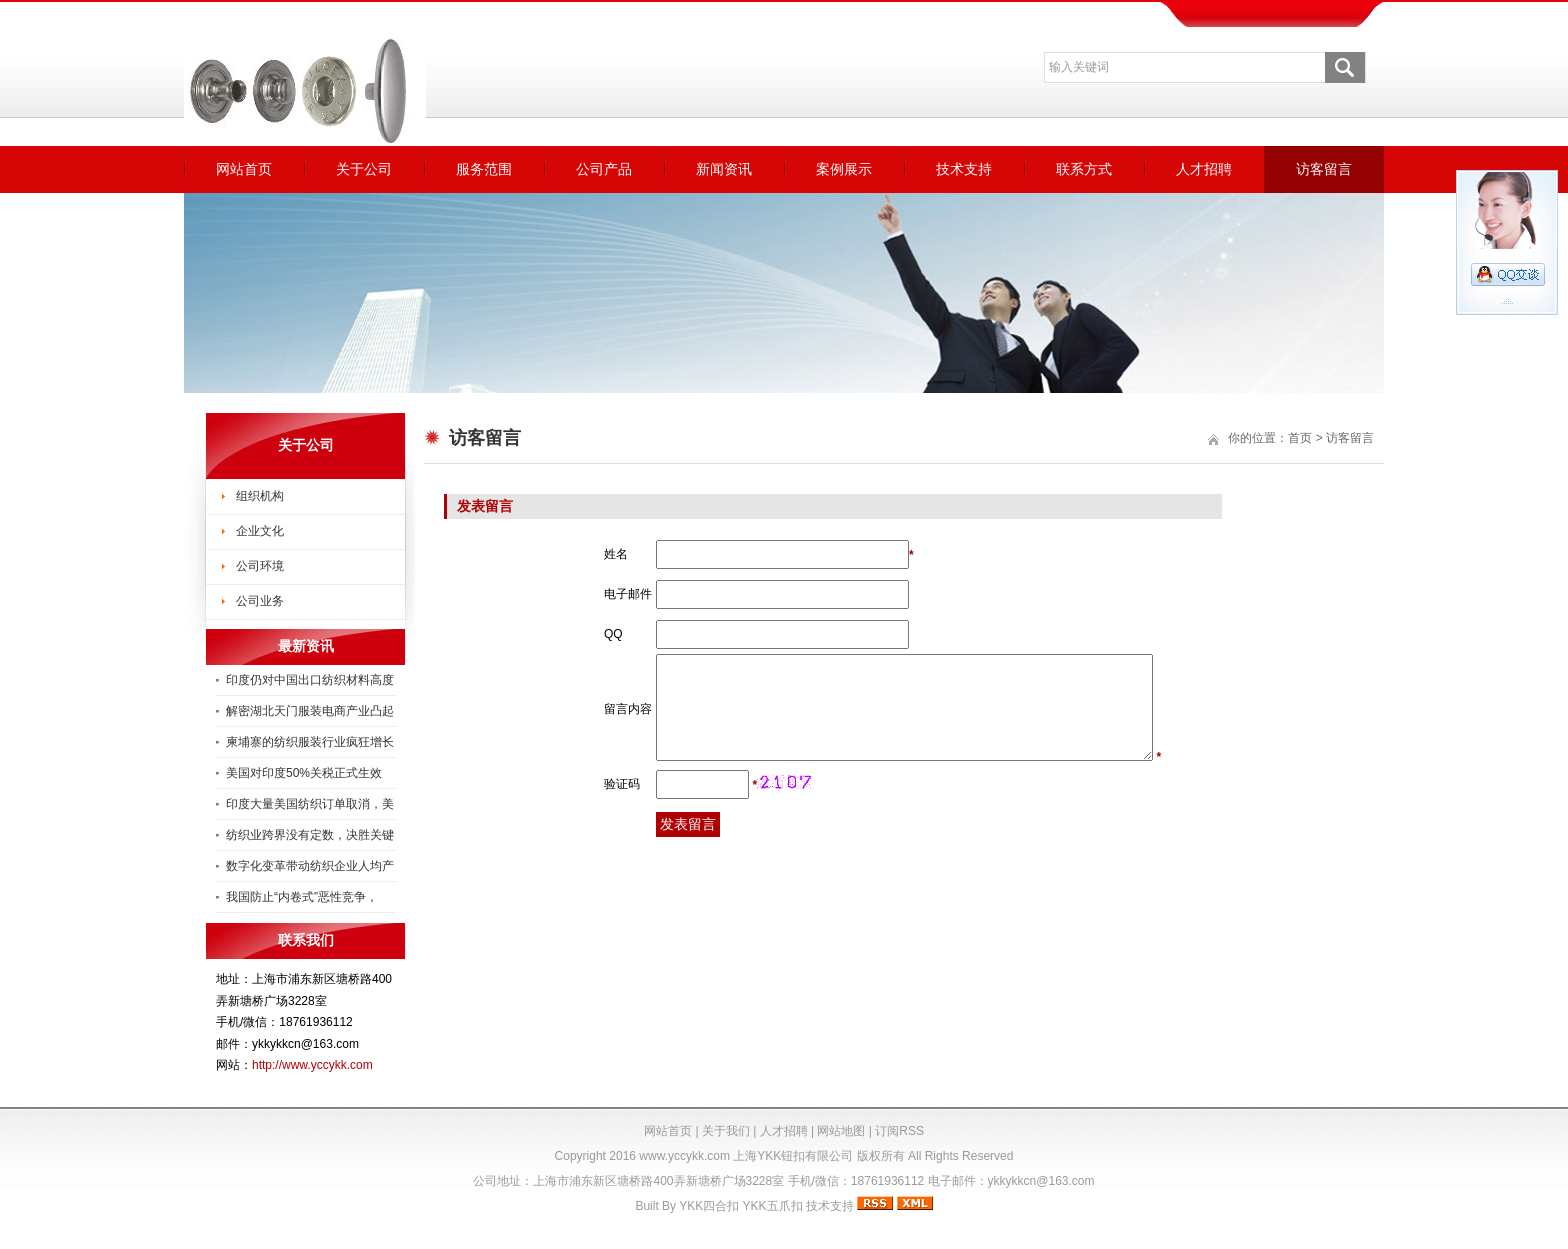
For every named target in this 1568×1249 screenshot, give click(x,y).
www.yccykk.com (684, 1156)
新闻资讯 (724, 169)
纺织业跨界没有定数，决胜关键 (310, 835)
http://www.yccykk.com (312, 1065)
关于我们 (726, 1131)
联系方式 (1084, 169)
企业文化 (260, 531)
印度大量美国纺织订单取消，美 (310, 804)
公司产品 (604, 169)
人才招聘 (1204, 169)
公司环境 (260, 566)
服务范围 (484, 169)
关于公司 (364, 169)
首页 (1300, 438)
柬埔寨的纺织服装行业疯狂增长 (310, 742)
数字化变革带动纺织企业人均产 (310, 866)
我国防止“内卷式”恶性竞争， (302, 897)
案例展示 (844, 169)
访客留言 (1324, 169)
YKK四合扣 (709, 1206)
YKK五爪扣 (773, 1206)
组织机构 (260, 496)
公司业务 (260, 601)
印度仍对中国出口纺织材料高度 (310, 680)
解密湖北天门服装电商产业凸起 (310, 711)
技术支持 (964, 169)
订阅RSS (899, 1131)
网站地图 (841, 1131)
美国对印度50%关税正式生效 (304, 773)
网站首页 (244, 169)
